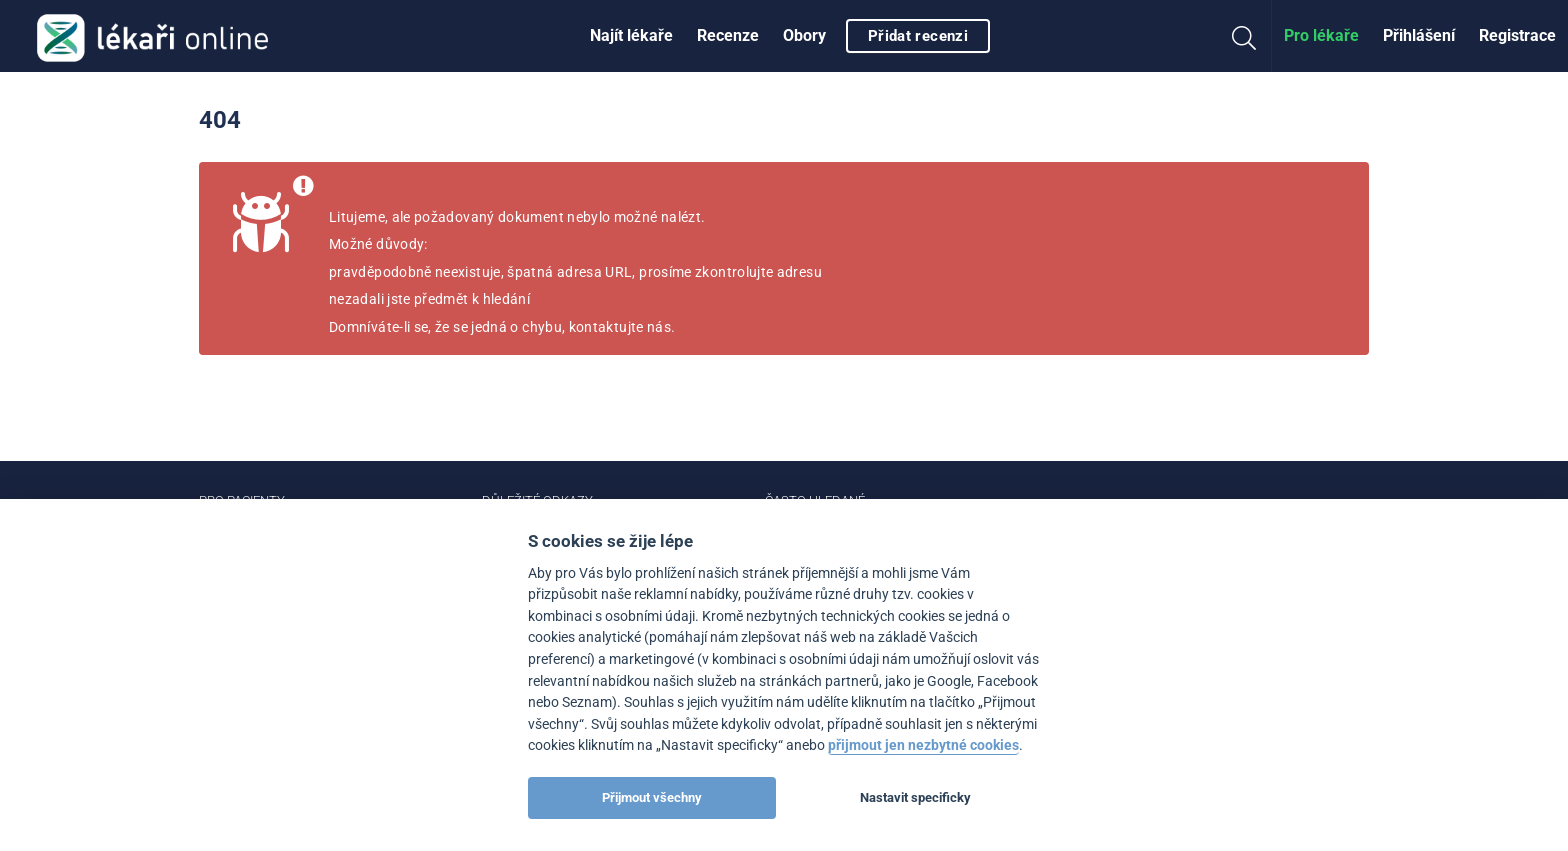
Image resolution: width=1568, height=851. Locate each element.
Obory (804, 35)
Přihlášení (1419, 35)
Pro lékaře (1321, 35)
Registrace (1517, 35)
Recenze (728, 35)
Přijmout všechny (652, 797)
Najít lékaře (631, 35)
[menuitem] (631, 36)
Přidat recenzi (918, 36)
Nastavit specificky (915, 797)
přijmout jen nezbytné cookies (923, 745)
